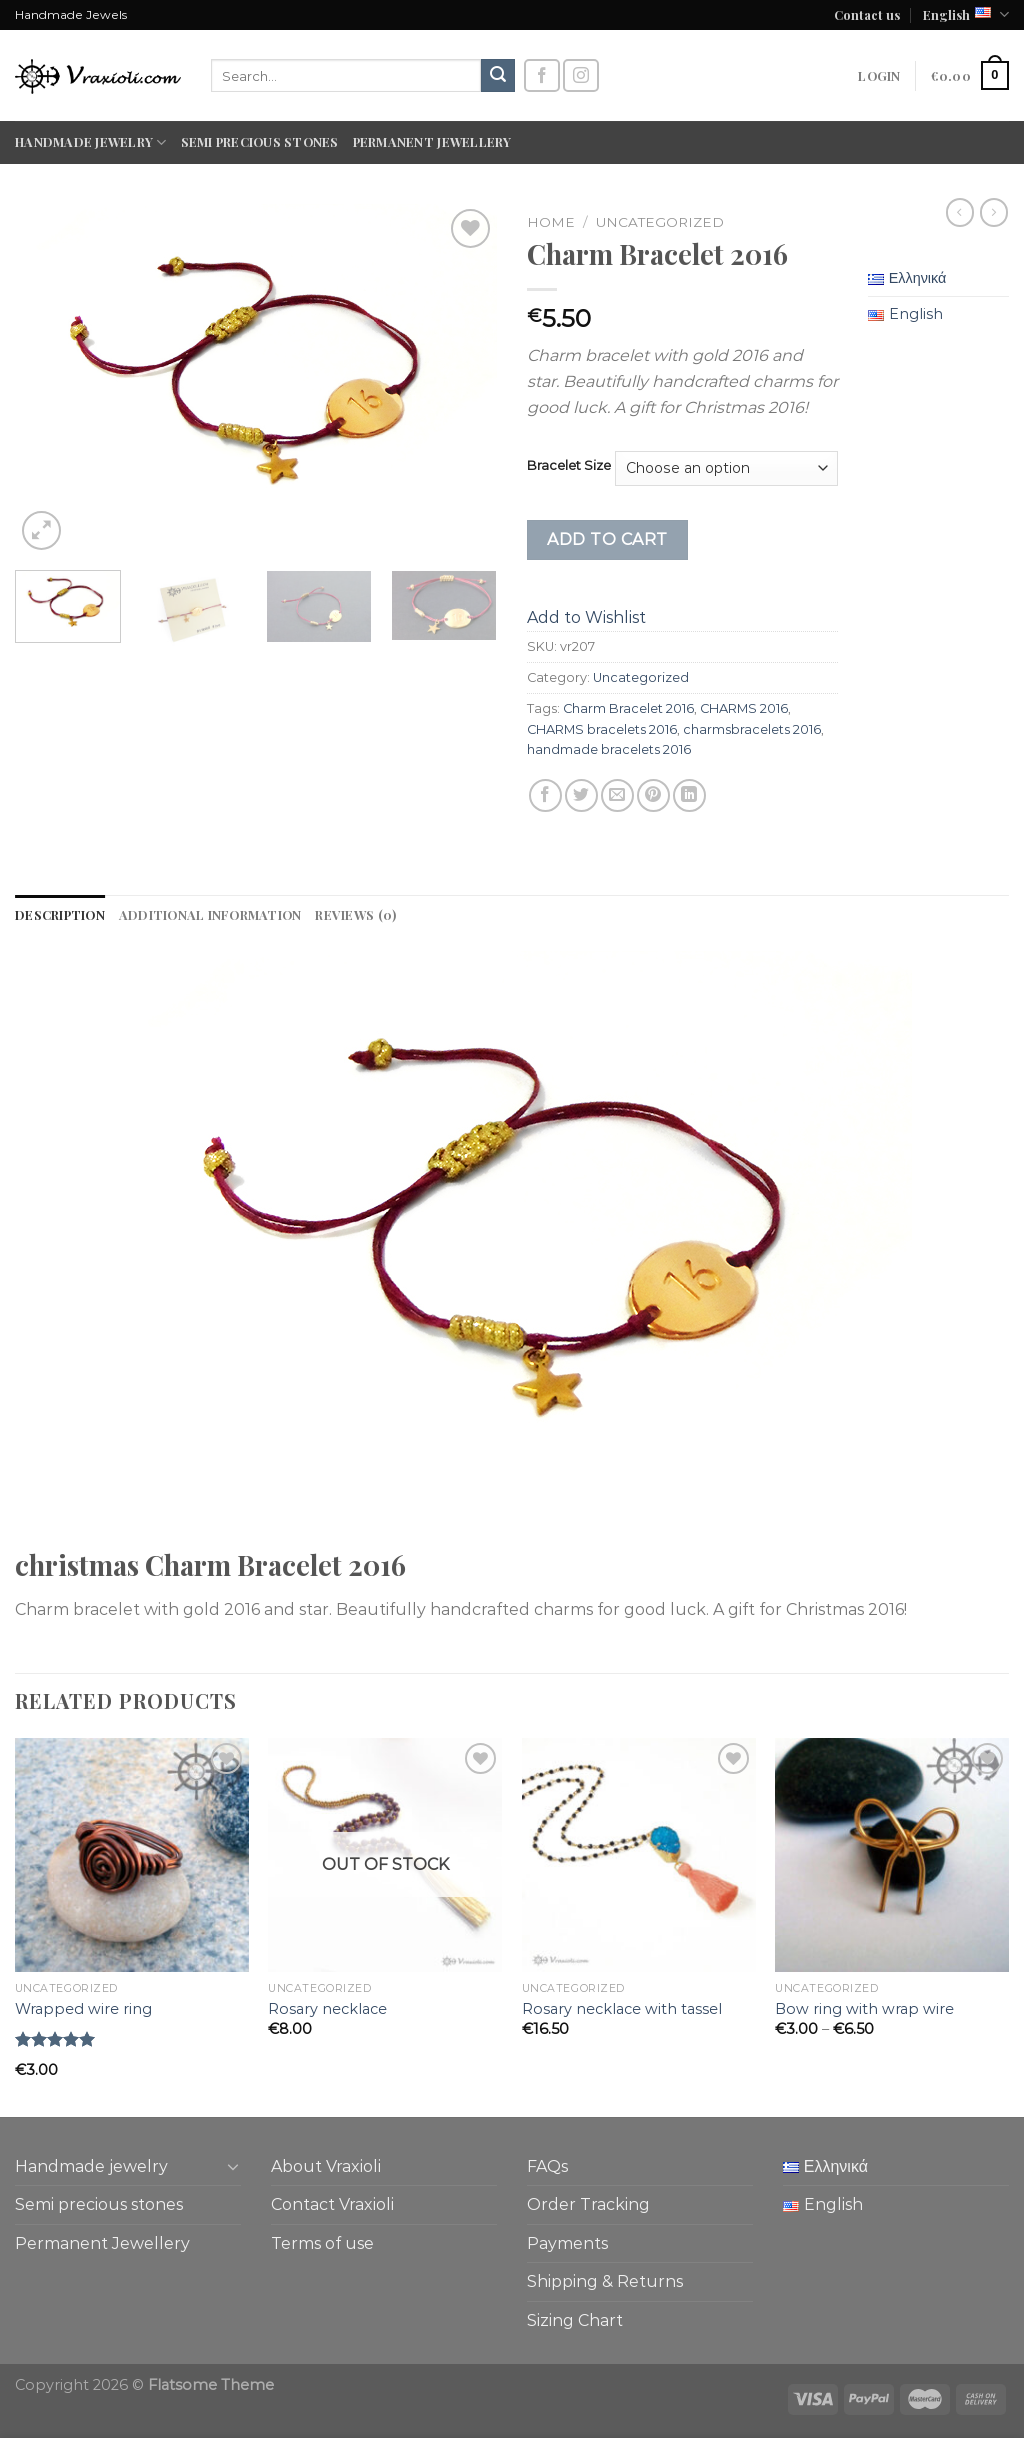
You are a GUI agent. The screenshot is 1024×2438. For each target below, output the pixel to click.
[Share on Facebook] (545, 795)
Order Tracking (588, 2204)
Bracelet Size (569, 466)
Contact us (867, 14)
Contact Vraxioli (332, 2204)
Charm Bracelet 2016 (628, 708)
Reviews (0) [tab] (355, 914)
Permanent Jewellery (432, 141)
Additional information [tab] (210, 914)
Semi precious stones (260, 141)
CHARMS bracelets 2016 (602, 729)
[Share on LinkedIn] (689, 795)
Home (551, 222)
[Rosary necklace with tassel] (639, 1855)
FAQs (547, 2166)
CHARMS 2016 (744, 708)
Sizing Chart (575, 2320)
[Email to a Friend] (617, 795)
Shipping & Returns (605, 2281)
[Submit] (498, 76)
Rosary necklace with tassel (622, 2009)
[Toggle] (233, 2166)
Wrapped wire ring (83, 2009)
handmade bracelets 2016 (609, 749)
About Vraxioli (326, 2166)
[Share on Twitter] (581, 795)
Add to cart (607, 539)
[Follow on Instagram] (581, 75)
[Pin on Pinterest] (653, 795)
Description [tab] (60, 914)
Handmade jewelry (91, 142)
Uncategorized (660, 222)
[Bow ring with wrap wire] (892, 1855)
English (966, 14)
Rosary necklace (327, 2009)
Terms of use (322, 2243)
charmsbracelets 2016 (752, 729)
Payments (567, 2243)
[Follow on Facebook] (542, 75)
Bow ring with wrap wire (864, 2009)
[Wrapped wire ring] (132, 1855)
